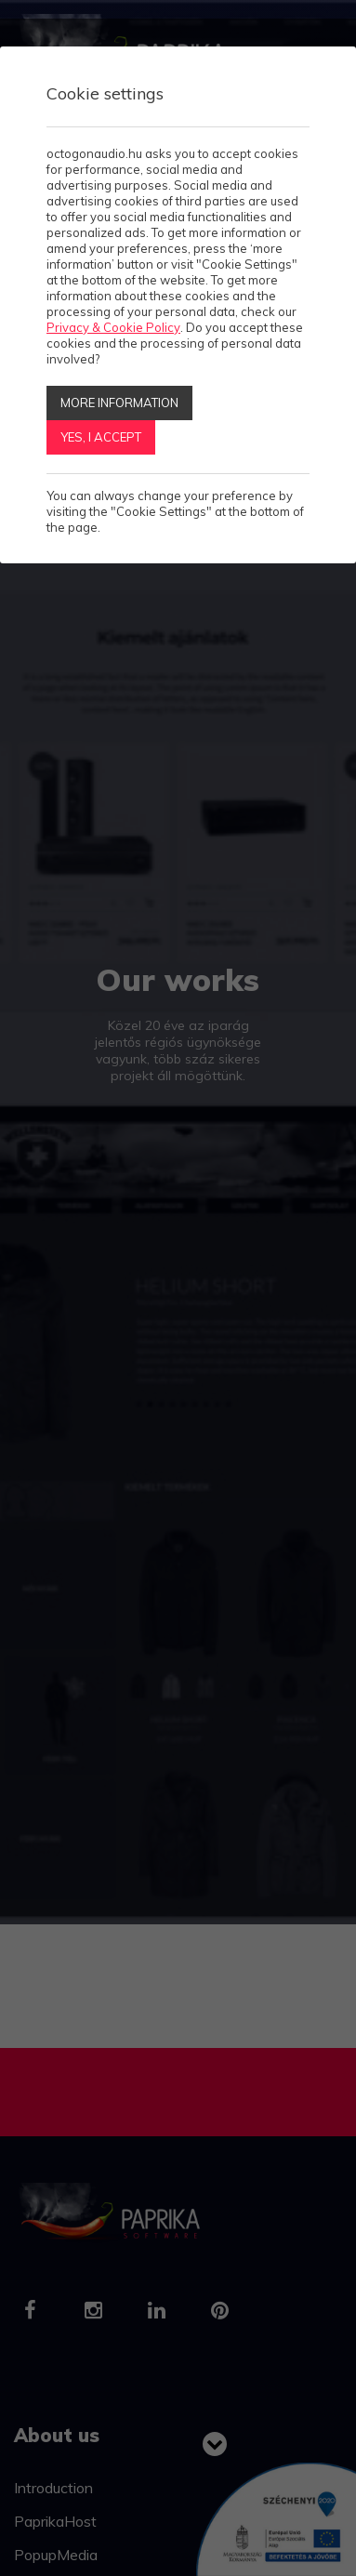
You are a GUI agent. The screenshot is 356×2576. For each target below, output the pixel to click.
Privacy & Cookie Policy (113, 327)
